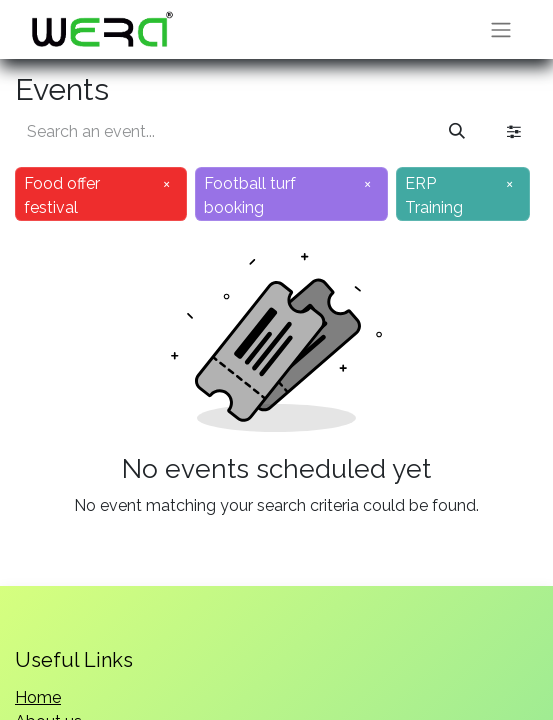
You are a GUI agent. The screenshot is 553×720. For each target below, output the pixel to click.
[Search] (457, 132)
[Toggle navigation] (501, 29)
